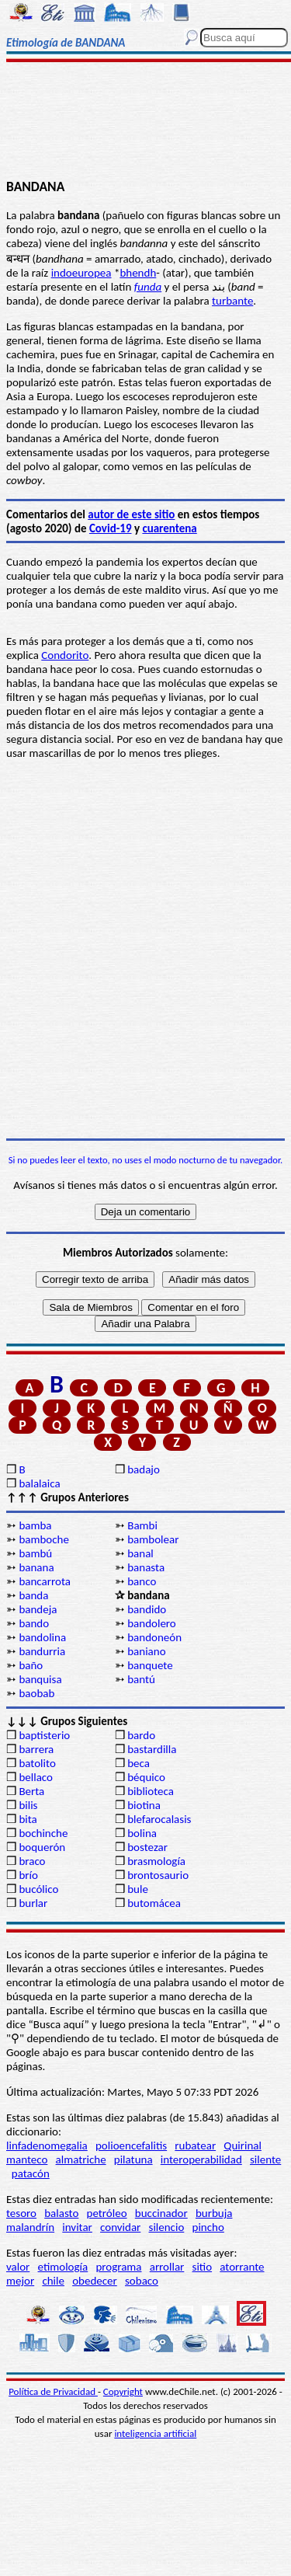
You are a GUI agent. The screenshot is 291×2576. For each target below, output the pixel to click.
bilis (28, 1805)
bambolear (152, 1539)
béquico (146, 1777)
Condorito (64, 655)
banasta (146, 1567)
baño (31, 1665)
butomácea (154, 1903)
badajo (143, 1469)
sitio (202, 2267)
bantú (141, 1679)
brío (28, 1875)
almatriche (81, 2159)
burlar (33, 1903)
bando (34, 1623)
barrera (36, 1749)
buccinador (161, 2213)
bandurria (42, 1651)
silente (265, 2159)
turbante (232, 301)
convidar (120, 2227)
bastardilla (151, 1749)
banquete (149, 1665)
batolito (37, 1763)
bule (137, 1889)
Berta (31, 1791)
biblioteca (150, 1791)
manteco (26, 2159)
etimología (63, 2267)
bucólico (38, 1889)
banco (141, 1581)
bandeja (38, 1609)
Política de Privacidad (53, 2391)
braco (32, 1861)
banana (36, 1567)
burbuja (214, 2213)
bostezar (147, 1847)
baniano (146, 1651)
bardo (141, 1735)
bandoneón (154, 1637)
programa (118, 2267)
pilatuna (133, 2159)
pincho (208, 2227)
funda (147, 287)
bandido (146, 1609)
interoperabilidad (201, 2159)
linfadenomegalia (47, 2145)
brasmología (156, 1861)
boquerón (42, 1847)
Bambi (142, 1525)
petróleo (107, 2213)
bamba (35, 1525)
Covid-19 (110, 528)
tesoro (21, 2213)
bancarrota (45, 1581)
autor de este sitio (131, 514)
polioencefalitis (131, 2145)
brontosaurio (158, 1875)
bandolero (151, 1623)
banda (33, 1595)
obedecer (94, 2281)
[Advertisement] (145, 122)
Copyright (123, 2391)
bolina (142, 1833)
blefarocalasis (159, 1819)
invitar (77, 2227)
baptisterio (44, 1735)
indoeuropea (81, 273)
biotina (144, 1805)
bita (27, 1819)
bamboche (44, 1539)
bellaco (36, 1777)
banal (140, 1553)
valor (17, 2267)
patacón (31, 2173)
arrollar (167, 2267)
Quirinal (242, 2145)
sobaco (141, 2281)
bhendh (138, 273)
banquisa (40, 1679)
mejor (20, 2281)
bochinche (43, 1833)
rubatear (195, 2145)
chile (53, 2281)
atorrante (242, 2267)
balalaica (39, 1483)
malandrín (30, 2227)
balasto (61, 2213)
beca (138, 1763)
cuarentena (169, 528)
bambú (35, 1553)
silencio (167, 2227)
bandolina (42, 1637)
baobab (36, 1693)
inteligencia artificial (155, 2433)
